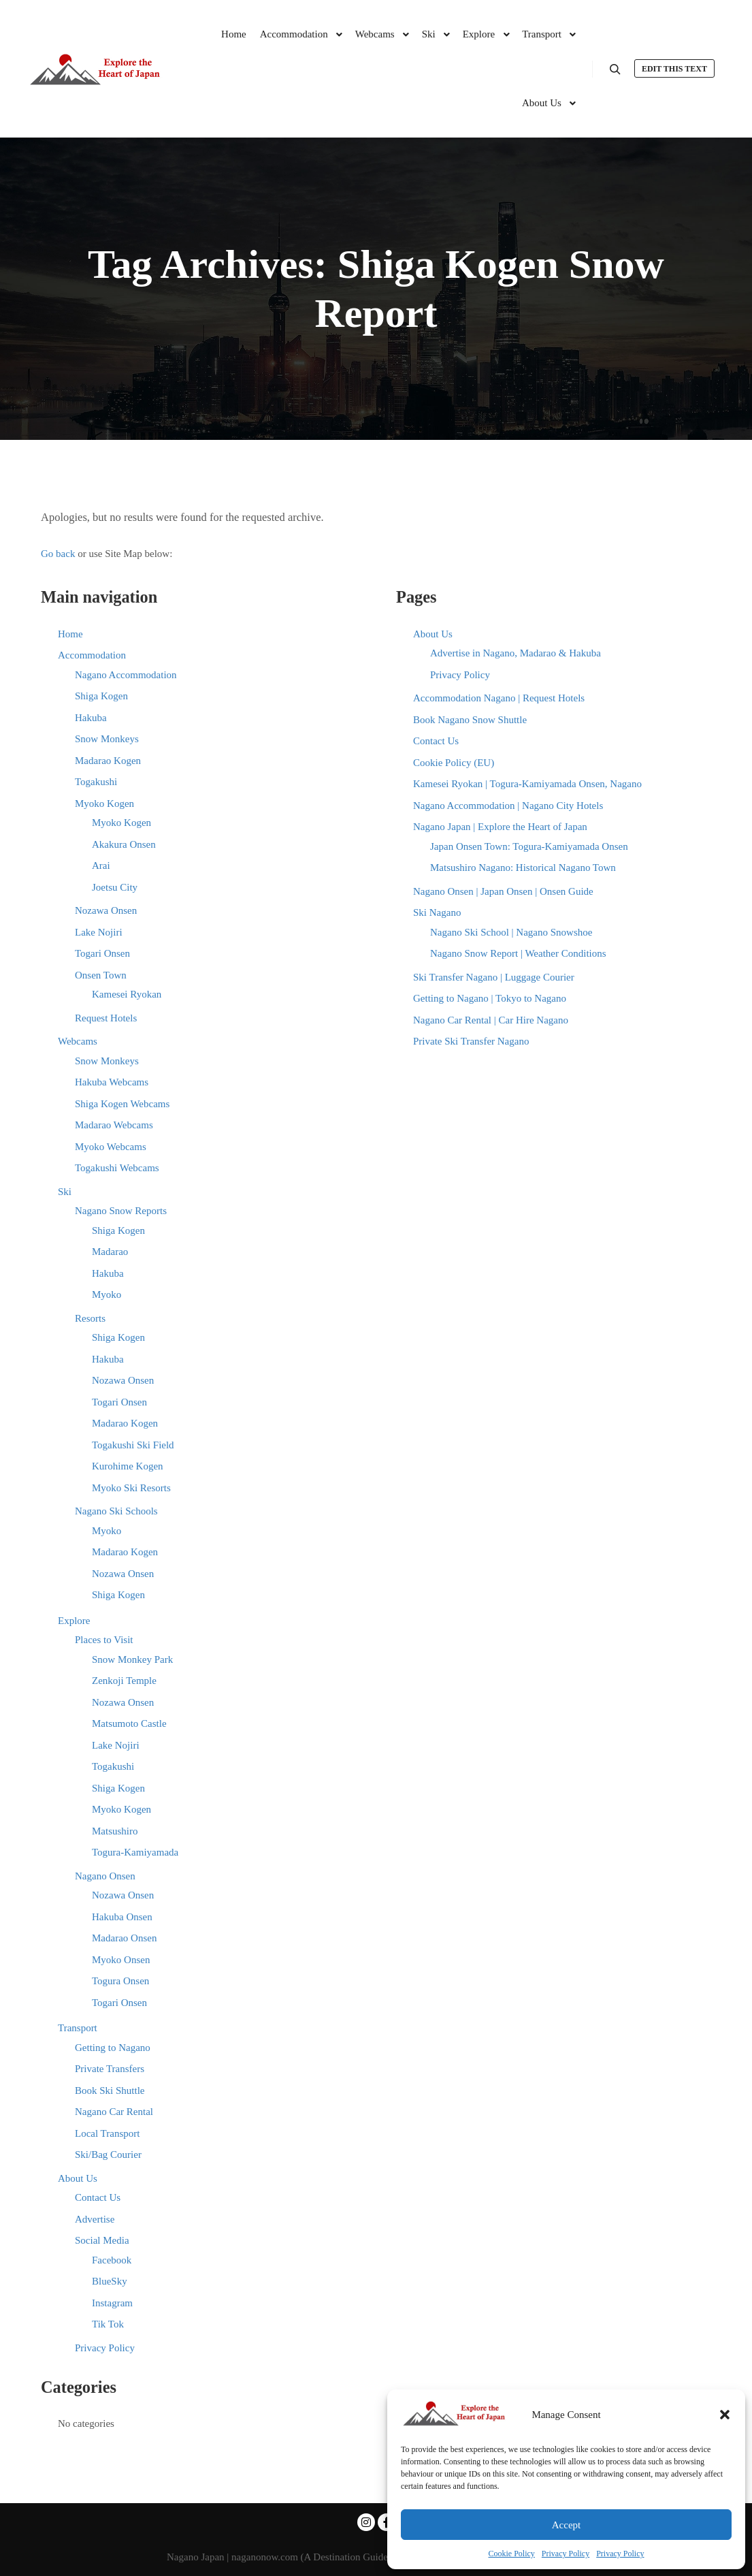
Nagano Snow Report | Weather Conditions (518, 953)
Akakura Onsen (124, 844)
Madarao (110, 1251)
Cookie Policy (512, 2553)
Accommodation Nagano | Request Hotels (499, 698)
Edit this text (674, 69)
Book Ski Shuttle (110, 2090)
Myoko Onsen (121, 1959)
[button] (725, 2414)
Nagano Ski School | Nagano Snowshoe (511, 932)
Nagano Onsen (105, 1876)
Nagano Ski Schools (116, 1511)
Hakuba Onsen (122, 1916)
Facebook (111, 2260)
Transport (77, 2027)
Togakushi (96, 781)
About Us (77, 2178)
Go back (58, 553)
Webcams (77, 1041)
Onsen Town (101, 975)
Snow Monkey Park (132, 1659)
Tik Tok (108, 2324)
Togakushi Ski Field (133, 1445)
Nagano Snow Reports (121, 1210)
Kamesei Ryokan (126, 994)
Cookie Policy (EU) (453, 762)
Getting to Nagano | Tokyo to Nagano (489, 998)
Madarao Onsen (124, 1938)
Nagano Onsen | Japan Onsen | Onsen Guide (503, 891)
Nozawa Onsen (106, 910)
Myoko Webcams (110, 1146)
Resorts (90, 1318)
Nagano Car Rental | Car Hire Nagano (490, 1020)
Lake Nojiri (98, 932)
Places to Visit (104, 1639)
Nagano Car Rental (114, 2111)
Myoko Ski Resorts (131, 1487)
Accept (566, 2524)
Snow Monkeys (107, 738)
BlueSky (109, 2281)
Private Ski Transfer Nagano (471, 1041)
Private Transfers (109, 2068)
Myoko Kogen (104, 803)
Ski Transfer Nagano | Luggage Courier (493, 977)
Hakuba (91, 717)
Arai (101, 865)
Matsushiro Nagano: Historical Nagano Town (523, 867)
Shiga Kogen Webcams (122, 1103)
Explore (74, 1620)
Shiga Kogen (101, 695)
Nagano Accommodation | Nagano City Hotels (508, 805)
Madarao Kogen (108, 760)
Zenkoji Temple (124, 1680)
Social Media (102, 2240)
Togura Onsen (120, 1980)
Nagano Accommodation (126, 674)
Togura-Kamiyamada (135, 1852)
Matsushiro (115, 1831)
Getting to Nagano (112, 2047)
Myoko (106, 1294)
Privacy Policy (565, 2553)
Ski (64, 1191)
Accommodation (92, 655)
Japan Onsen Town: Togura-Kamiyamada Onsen (529, 846)
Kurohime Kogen (127, 1466)
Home (70, 634)
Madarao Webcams (114, 1124)
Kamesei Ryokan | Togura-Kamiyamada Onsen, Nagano (527, 783)
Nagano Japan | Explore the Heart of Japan (500, 826)
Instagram (112, 2302)
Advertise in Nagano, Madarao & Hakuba (515, 653)
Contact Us (97, 2197)
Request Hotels (106, 1018)
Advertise (94, 2219)
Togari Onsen (102, 953)
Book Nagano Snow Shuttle (470, 719)
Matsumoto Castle (129, 1723)
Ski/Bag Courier (108, 2154)
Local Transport (107, 2133)
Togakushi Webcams (117, 1167)
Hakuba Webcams (111, 1082)
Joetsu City (114, 887)
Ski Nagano (437, 912)
